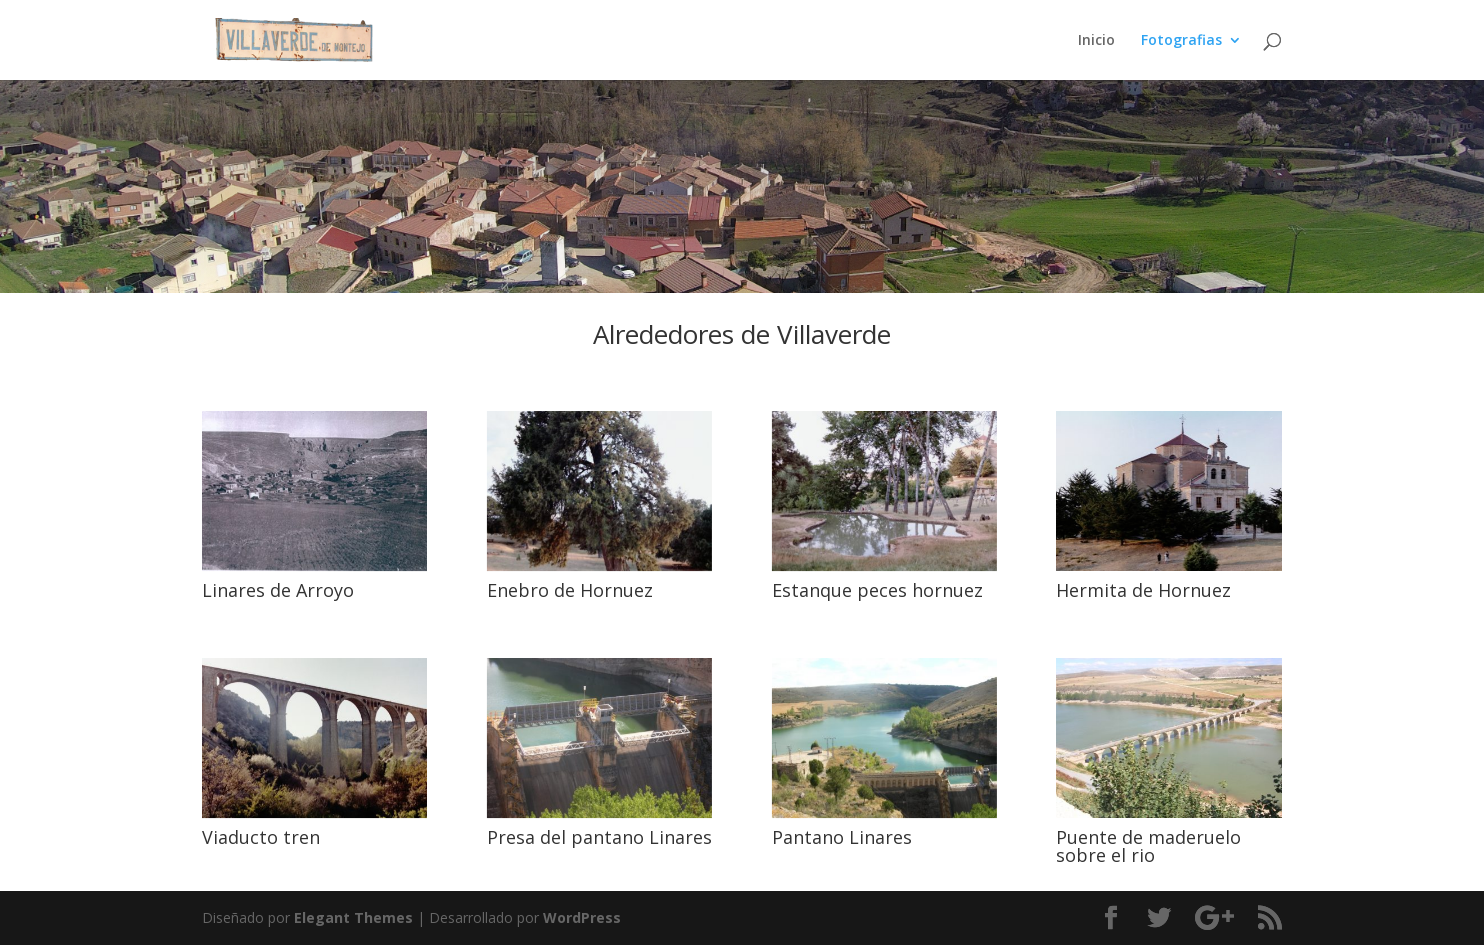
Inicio (1096, 41)
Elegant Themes (353, 917)
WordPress (582, 917)
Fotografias (1181, 41)
